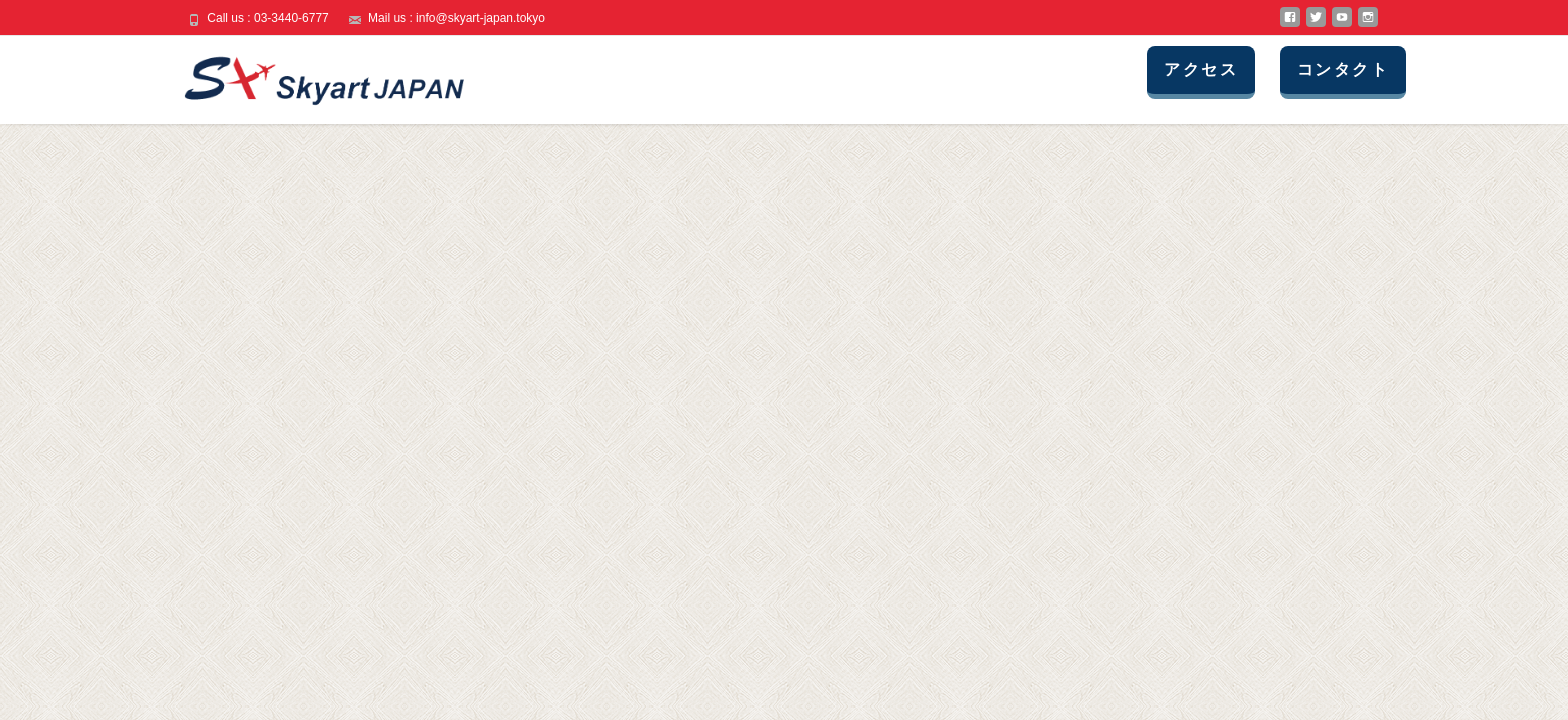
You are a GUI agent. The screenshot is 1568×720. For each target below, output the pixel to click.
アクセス (1201, 69)
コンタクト (1343, 69)
